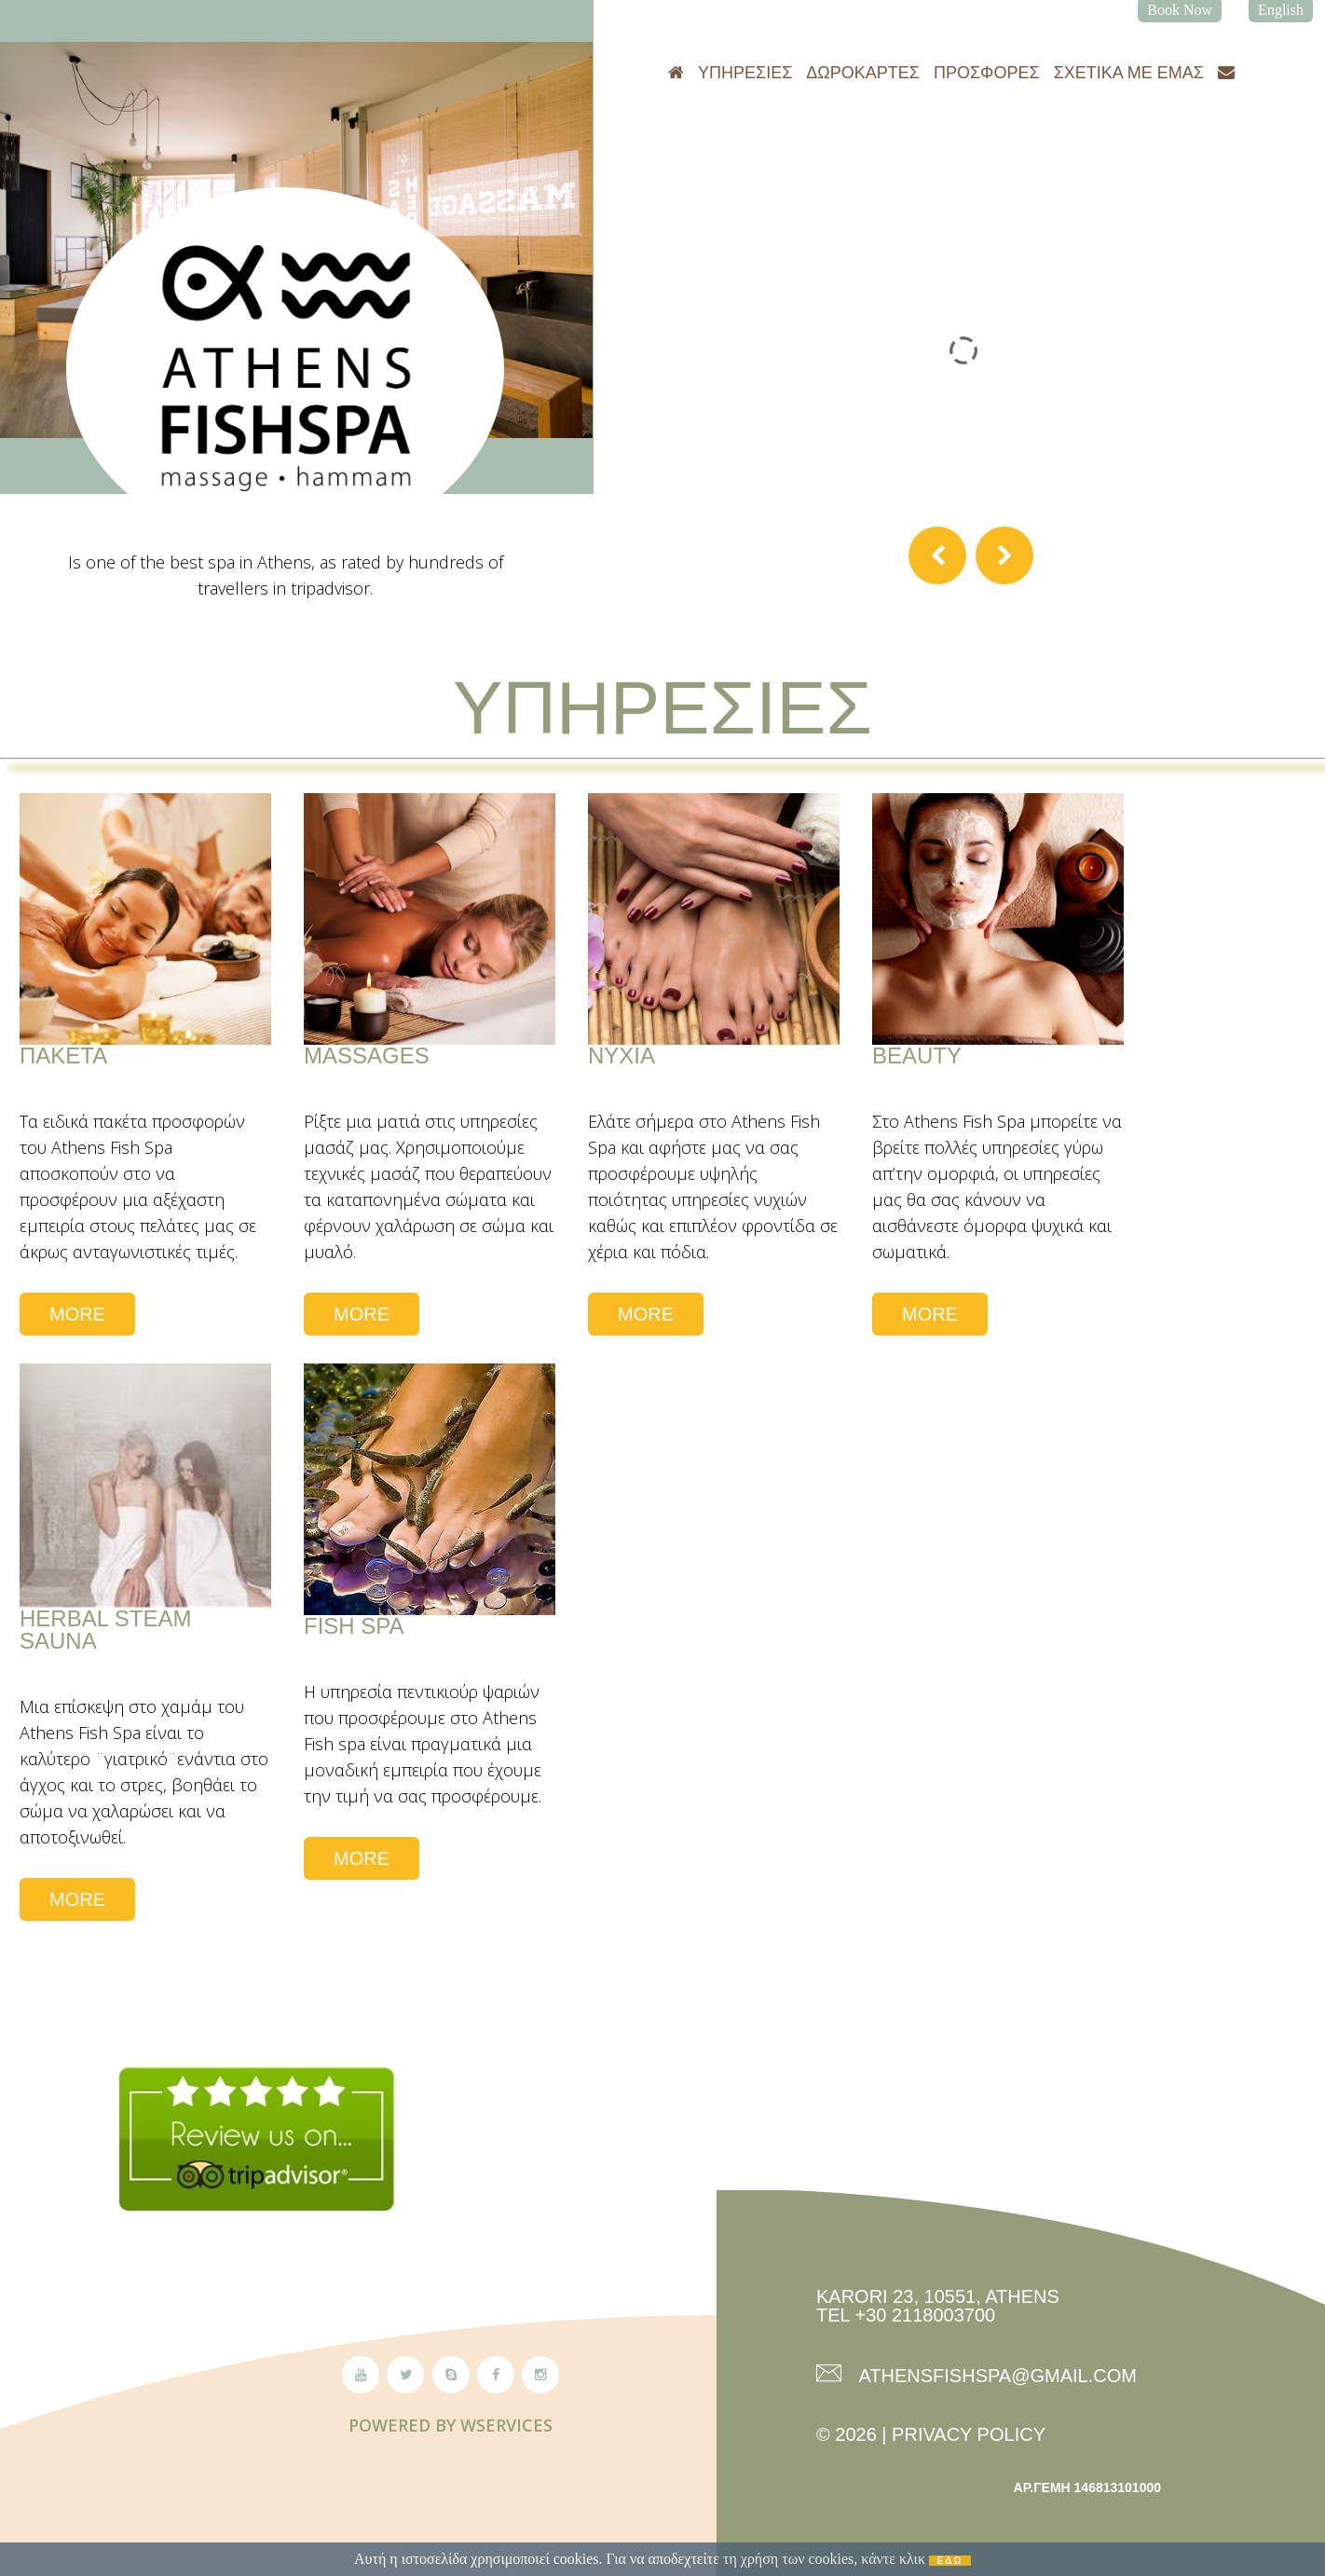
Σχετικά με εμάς (1129, 72)
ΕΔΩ (950, 2560)
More (77, 1314)
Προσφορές (987, 72)
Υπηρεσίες (745, 72)
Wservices (506, 2425)
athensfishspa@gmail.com (995, 2375)
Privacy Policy (968, 2434)
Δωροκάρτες (863, 72)
